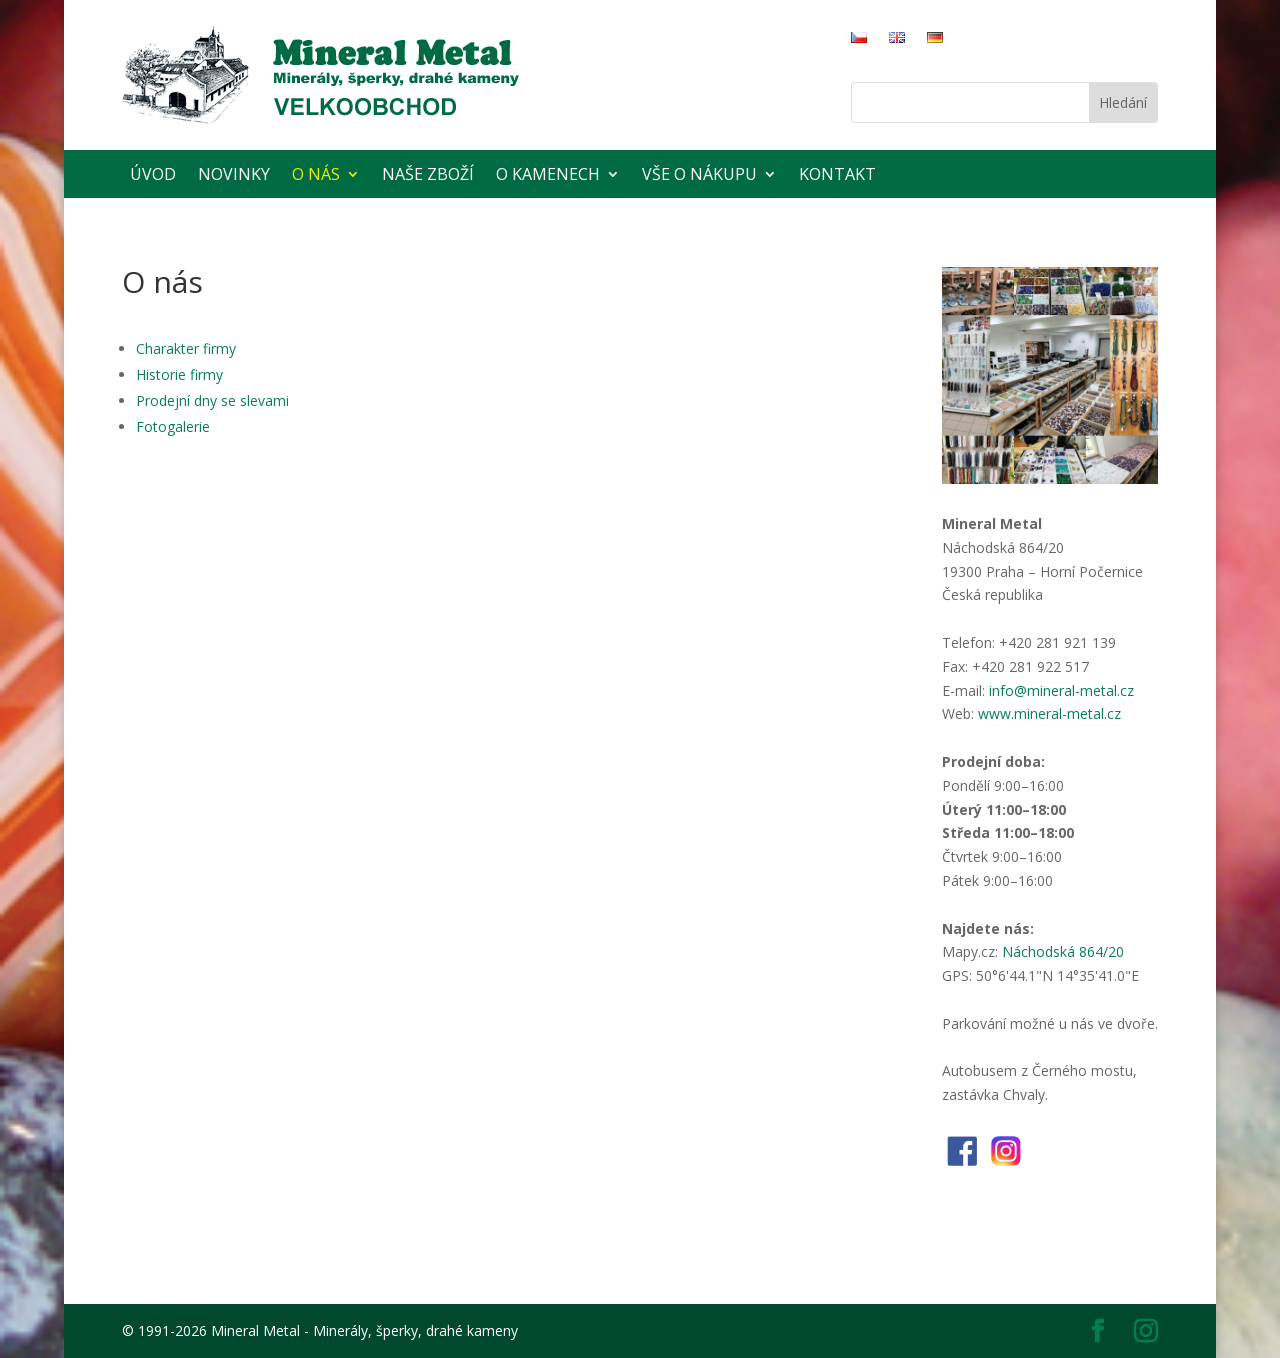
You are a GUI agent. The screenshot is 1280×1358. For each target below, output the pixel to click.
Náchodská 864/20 (1063, 951)
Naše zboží (428, 174)
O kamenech (548, 174)
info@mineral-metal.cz (1061, 690)
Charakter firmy (186, 348)
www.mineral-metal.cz (1049, 713)
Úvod (153, 174)
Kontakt (837, 174)
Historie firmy (179, 374)
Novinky (234, 174)
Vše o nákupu (699, 174)
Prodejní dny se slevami (212, 400)
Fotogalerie (173, 426)
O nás (316, 174)
